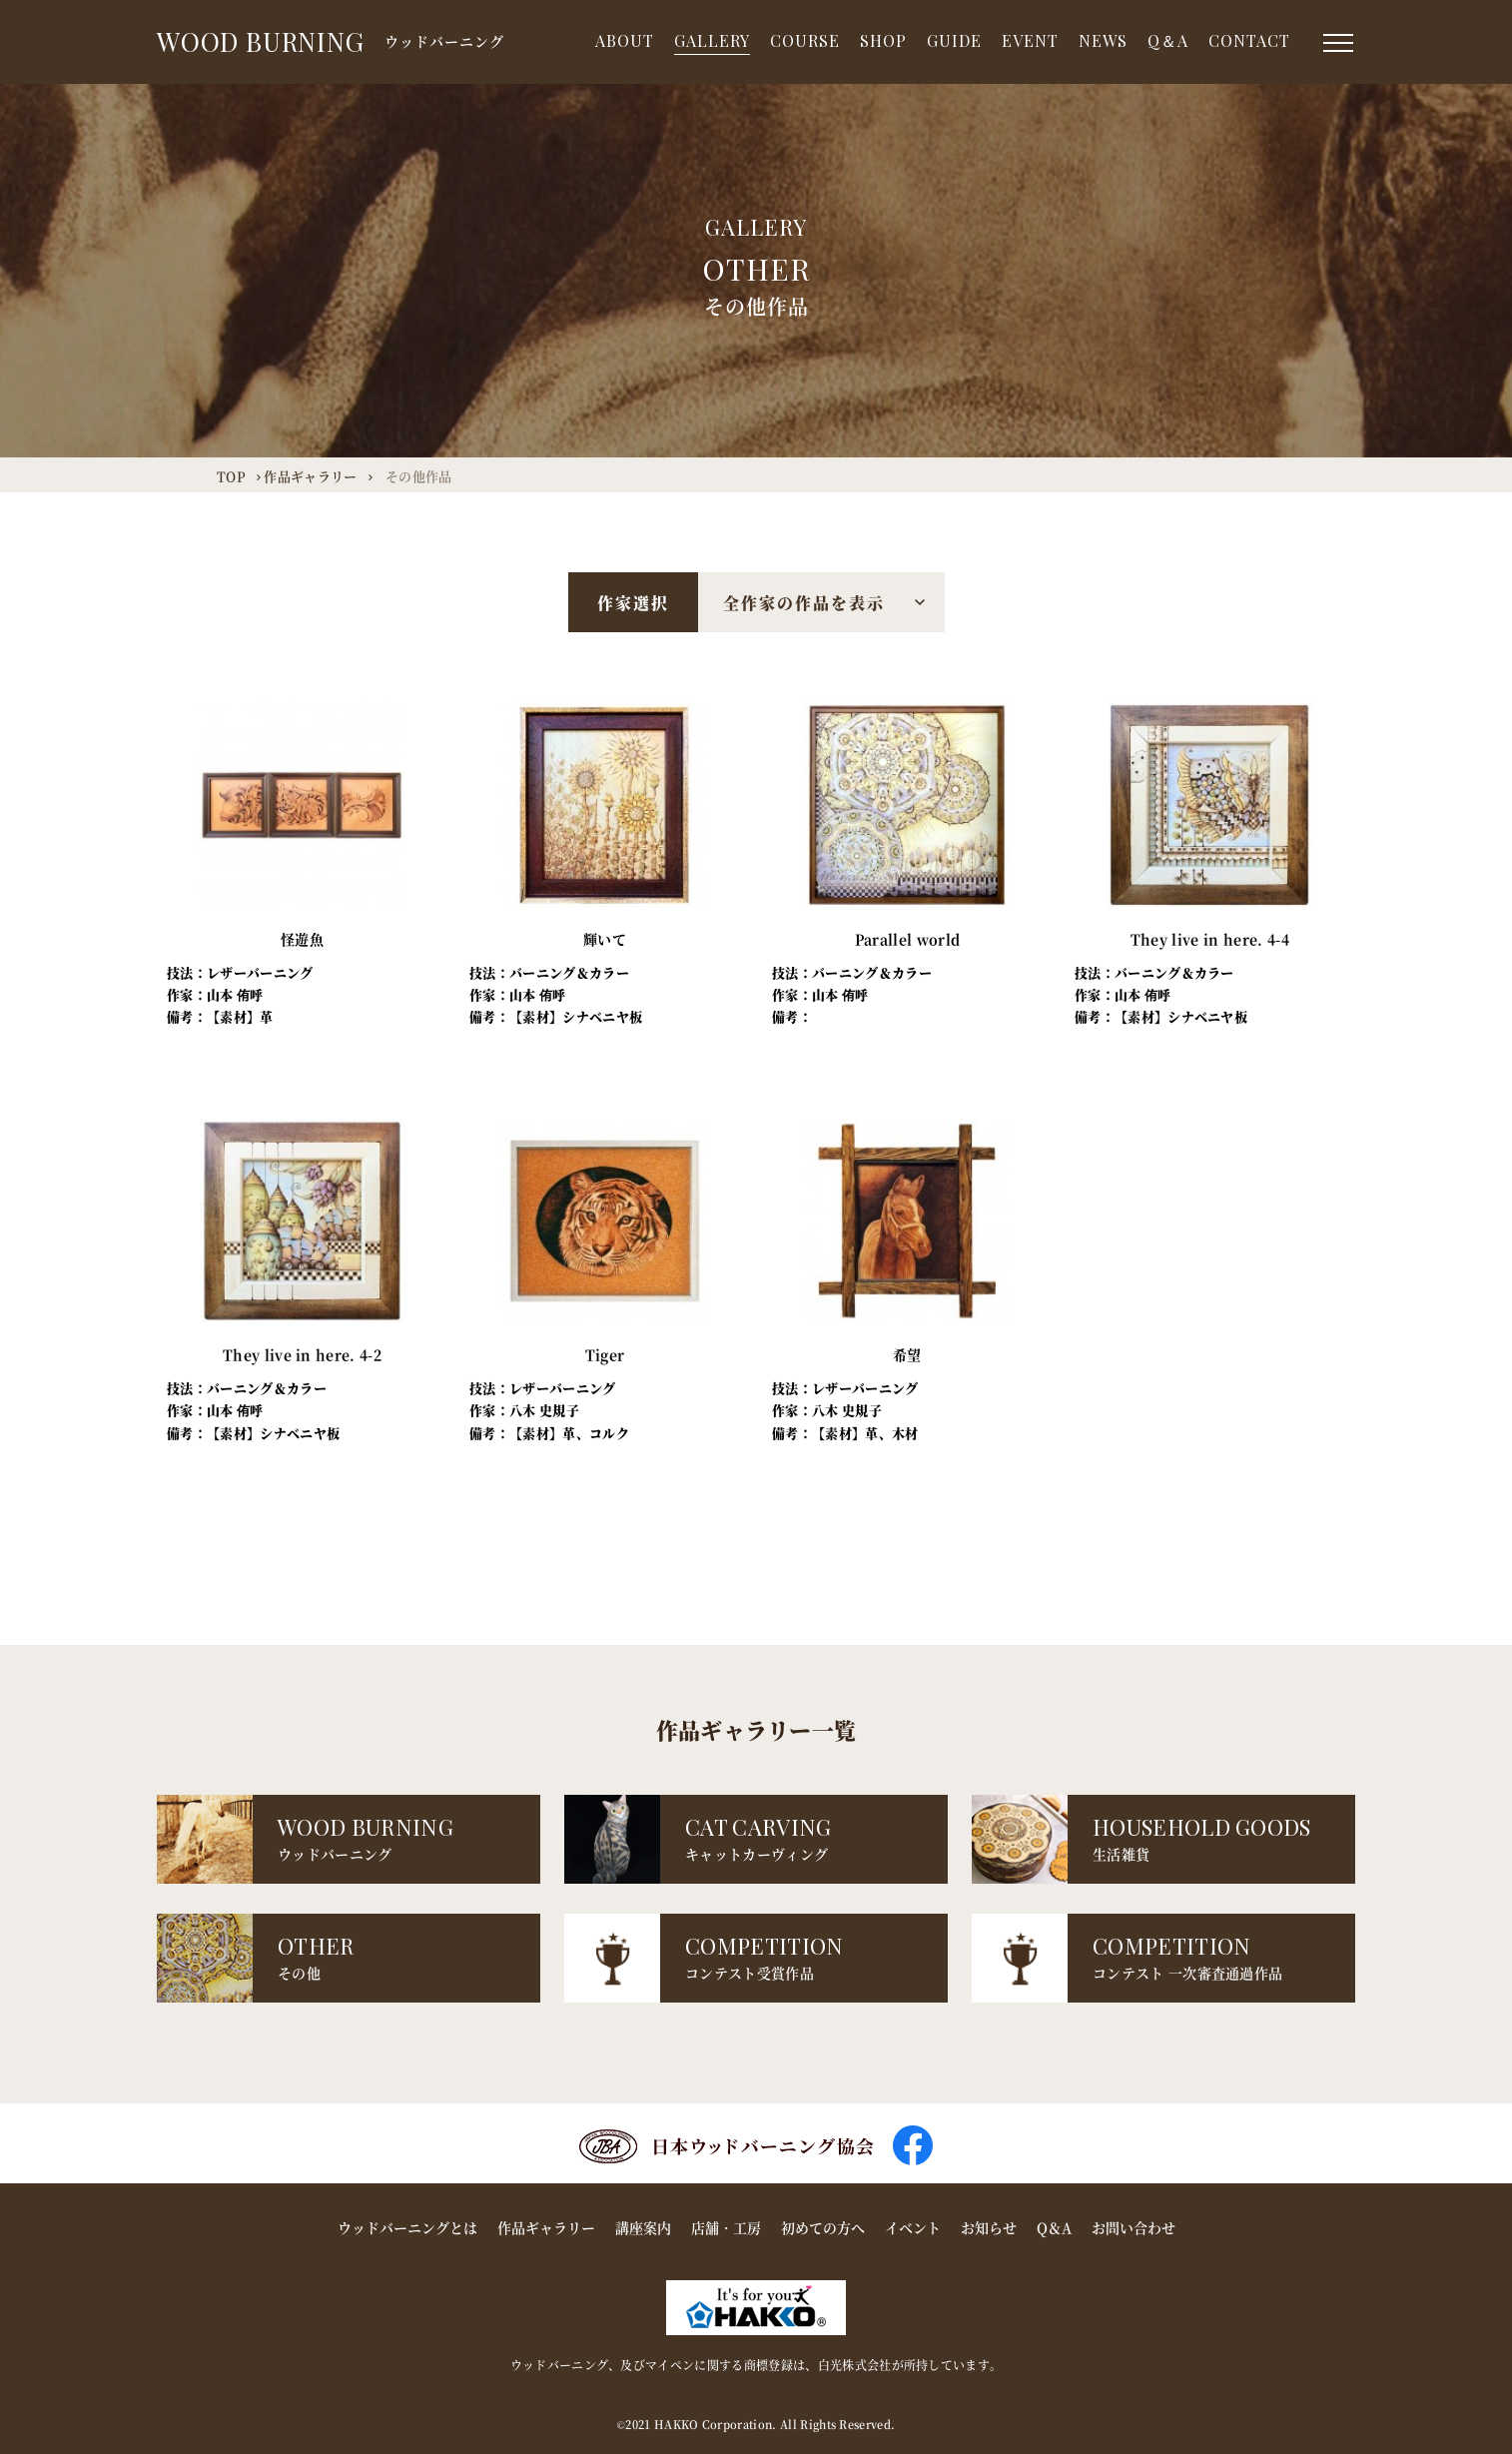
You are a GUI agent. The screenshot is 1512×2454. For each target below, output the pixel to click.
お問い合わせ (1133, 2227)
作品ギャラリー (546, 2227)
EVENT (1030, 40)
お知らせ (989, 2227)
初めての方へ (823, 2227)
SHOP (883, 40)
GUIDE (954, 40)
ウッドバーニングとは (407, 2227)
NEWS (1103, 40)
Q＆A (1167, 40)
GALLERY (712, 40)
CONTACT (1249, 40)
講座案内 (643, 2227)
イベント (913, 2227)
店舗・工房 (726, 2227)
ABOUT (624, 40)
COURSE (805, 40)
